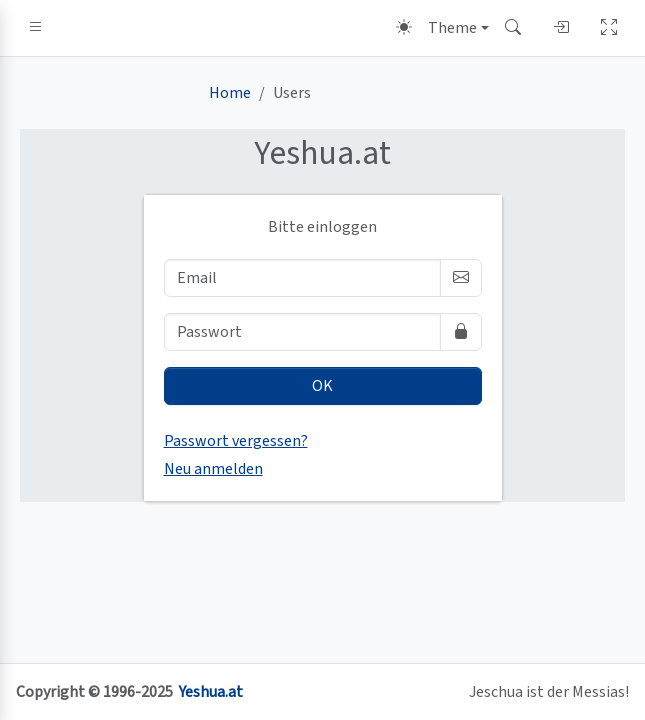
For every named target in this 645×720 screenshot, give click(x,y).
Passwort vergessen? (236, 441)
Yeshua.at (211, 692)
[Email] (302, 278)
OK (322, 386)
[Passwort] (302, 332)
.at (322, 153)
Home (230, 93)
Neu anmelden (213, 469)
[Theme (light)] (442, 28)
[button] (36, 28)
